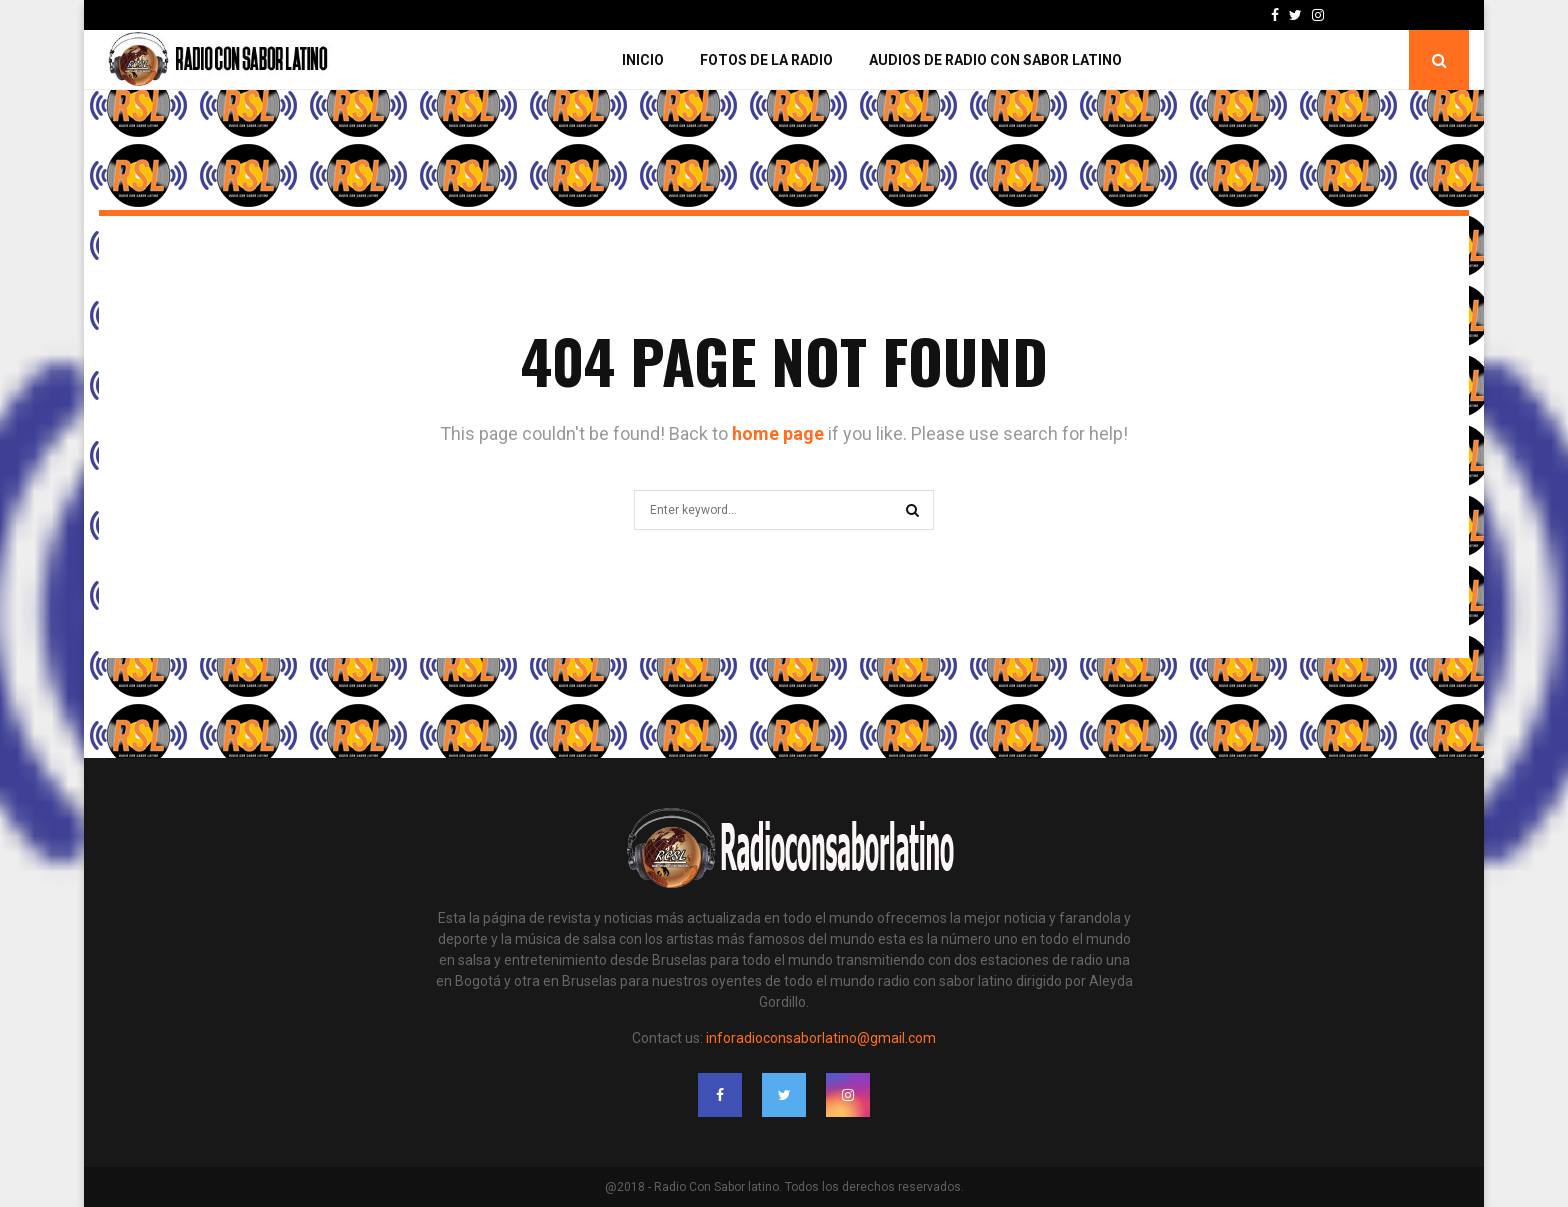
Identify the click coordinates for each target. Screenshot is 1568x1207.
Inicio (643, 60)
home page (778, 433)
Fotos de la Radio (766, 60)
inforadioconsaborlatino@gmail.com (821, 1038)
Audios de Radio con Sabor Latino (995, 60)
